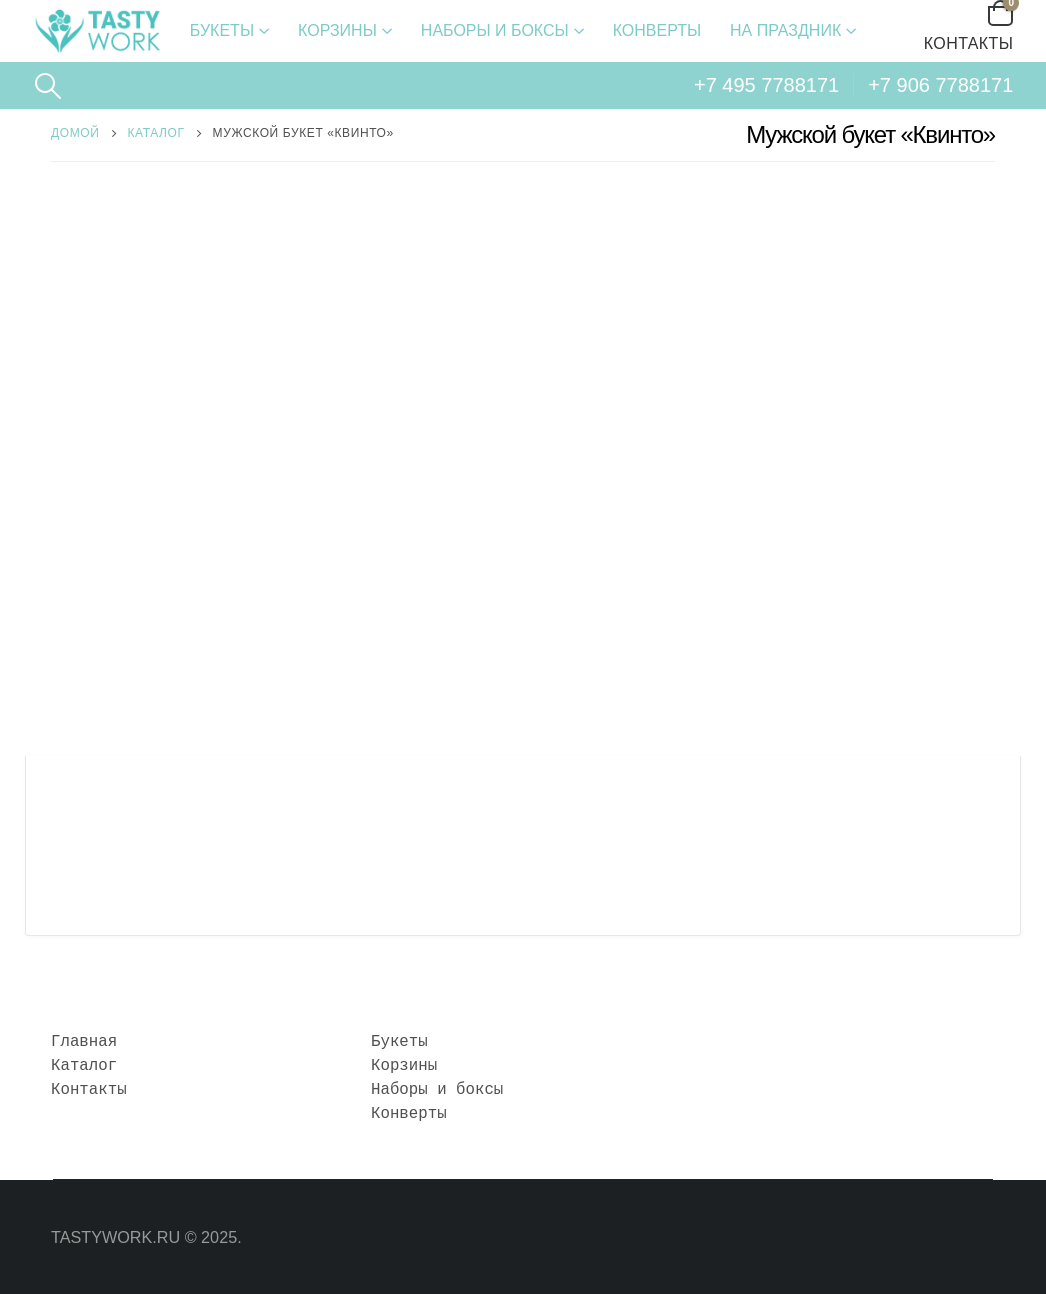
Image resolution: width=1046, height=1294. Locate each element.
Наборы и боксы (495, 30)
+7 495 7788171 (766, 85)
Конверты (657, 30)
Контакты (969, 43)
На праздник (785, 30)
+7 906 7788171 (940, 85)
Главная (84, 1042)
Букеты (222, 30)
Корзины (337, 30)
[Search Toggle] (48, 86)
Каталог (84, 1066)
